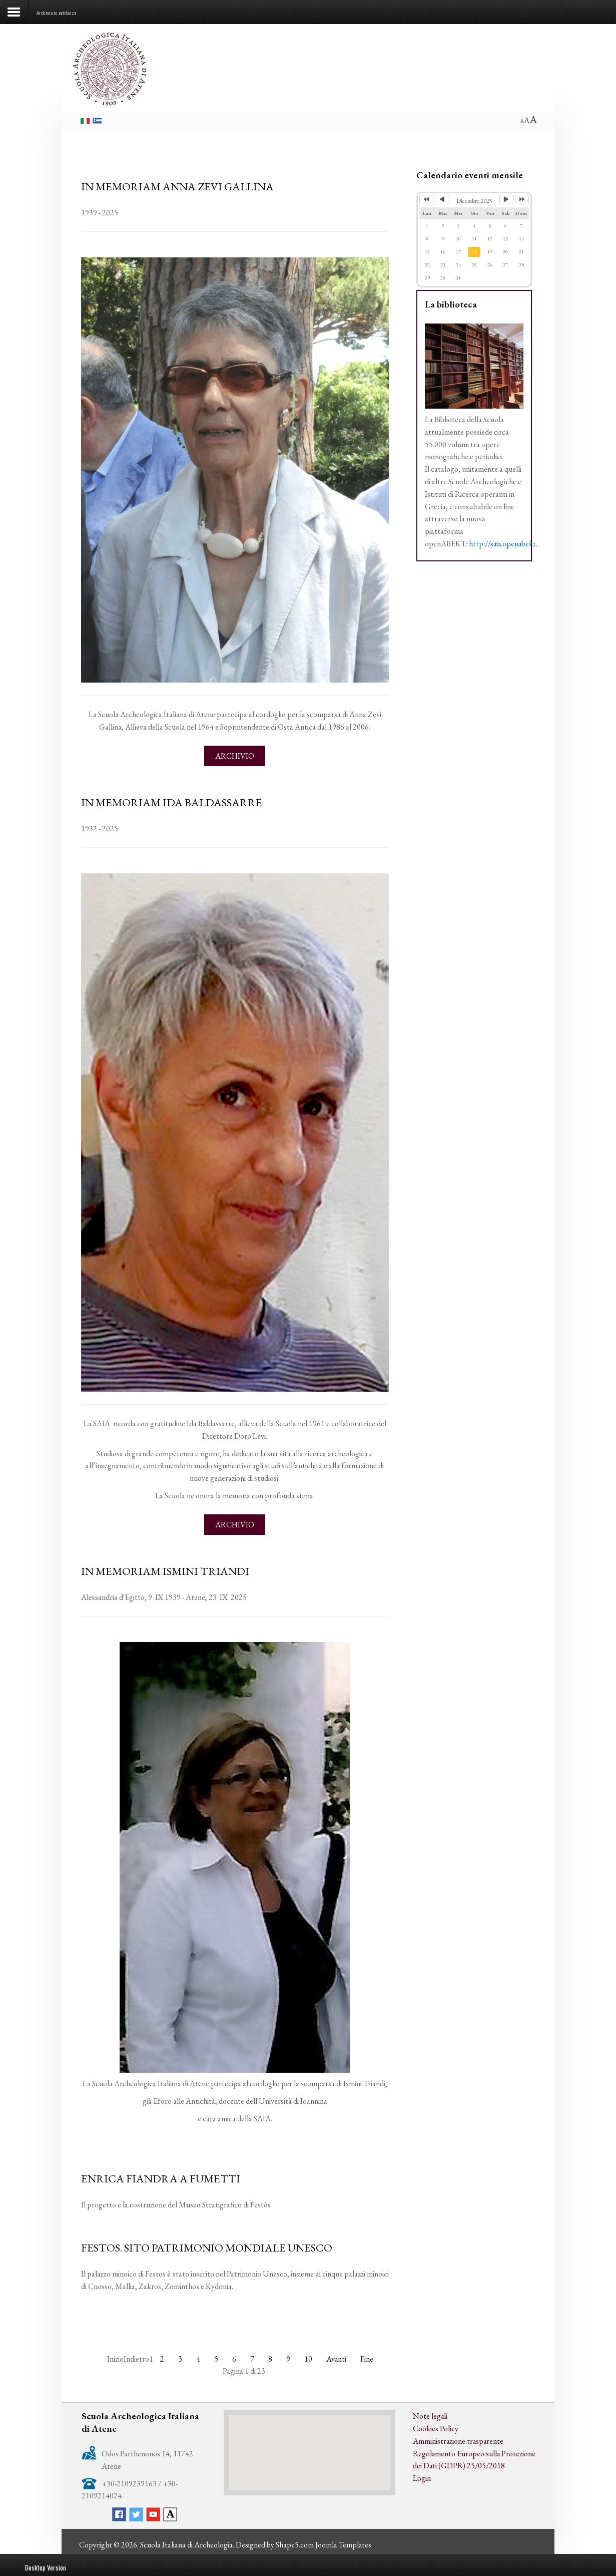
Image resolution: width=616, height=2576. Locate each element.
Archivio (235, 755)
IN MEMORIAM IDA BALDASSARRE (171, 801)
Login (422, 2476)
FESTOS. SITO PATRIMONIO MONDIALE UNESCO (207, 2245)
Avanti (336, 2357)
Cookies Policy (435, 2426)
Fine (367, 2357)
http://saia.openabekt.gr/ (509, 543)
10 (308, 2357)
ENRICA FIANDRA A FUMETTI (160, 2177)
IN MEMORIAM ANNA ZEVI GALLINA (177, 186)
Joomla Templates (343, 2542)
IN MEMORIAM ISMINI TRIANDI (165, 1569)
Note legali (430, 2414)
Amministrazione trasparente (459, 2439)
